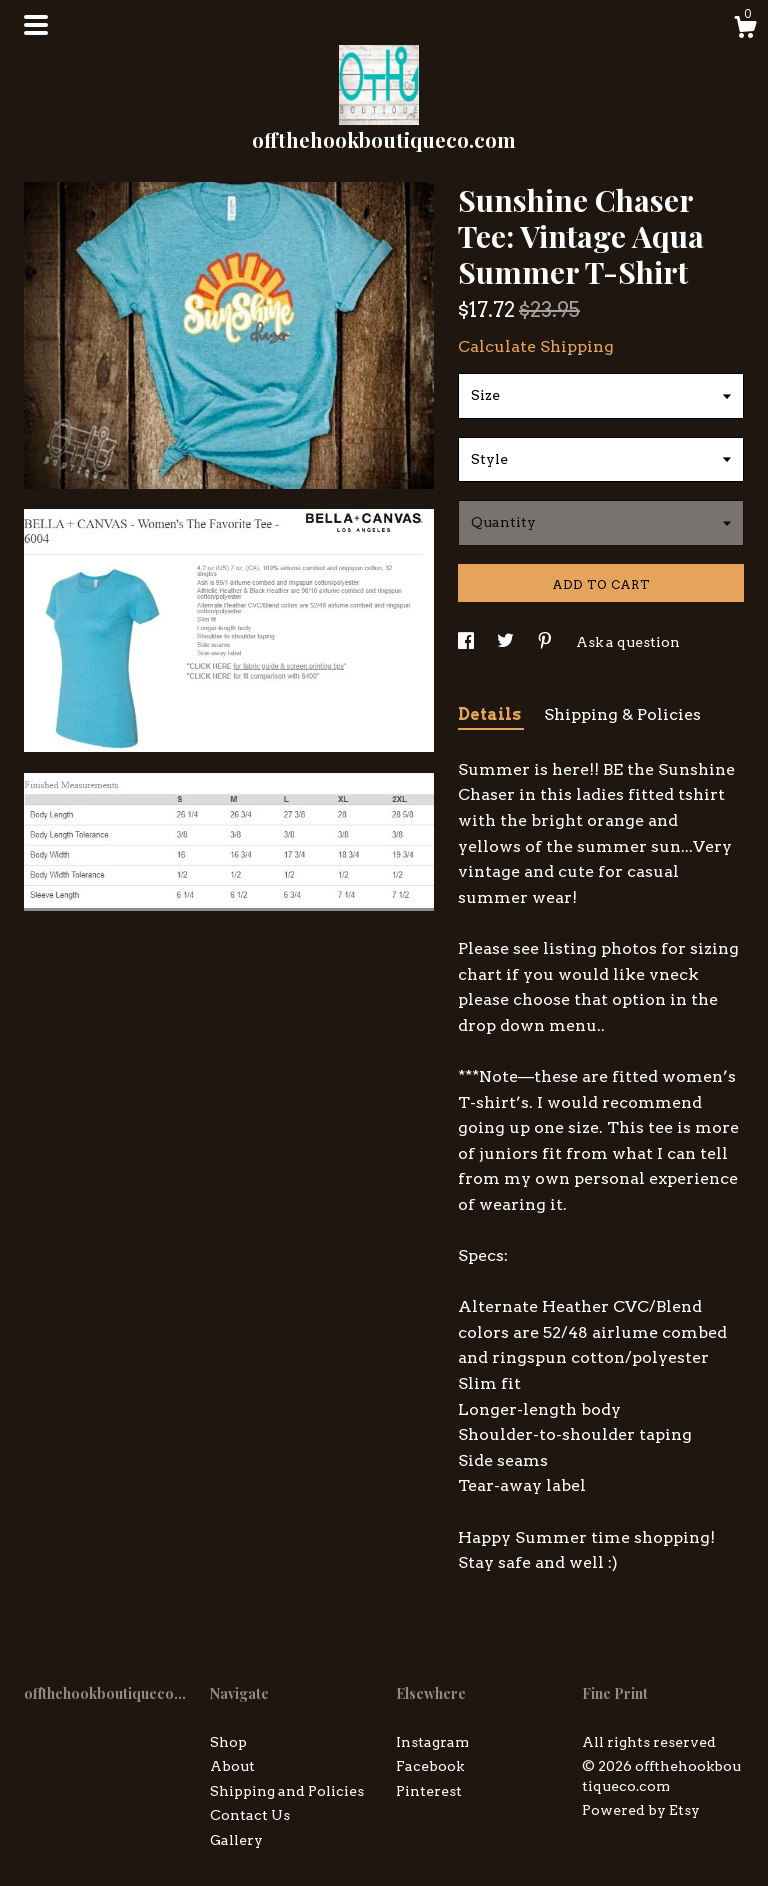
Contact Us (250, 1815)
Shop (228, 1742)
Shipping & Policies (622, 714)
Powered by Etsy (641, 1810)
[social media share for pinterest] (546, 642)
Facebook (430, 1766)
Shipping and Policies (287, 1791)
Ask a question (628, 642)
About (232, 1766)
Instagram (432, 1742)
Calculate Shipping (536, 346)
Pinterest (429, 1791)
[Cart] (745, 30)
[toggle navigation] (36, 25)
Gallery (236, 1840)
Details (491, 714)
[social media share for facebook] (467, 642)
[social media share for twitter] (507, 642)
